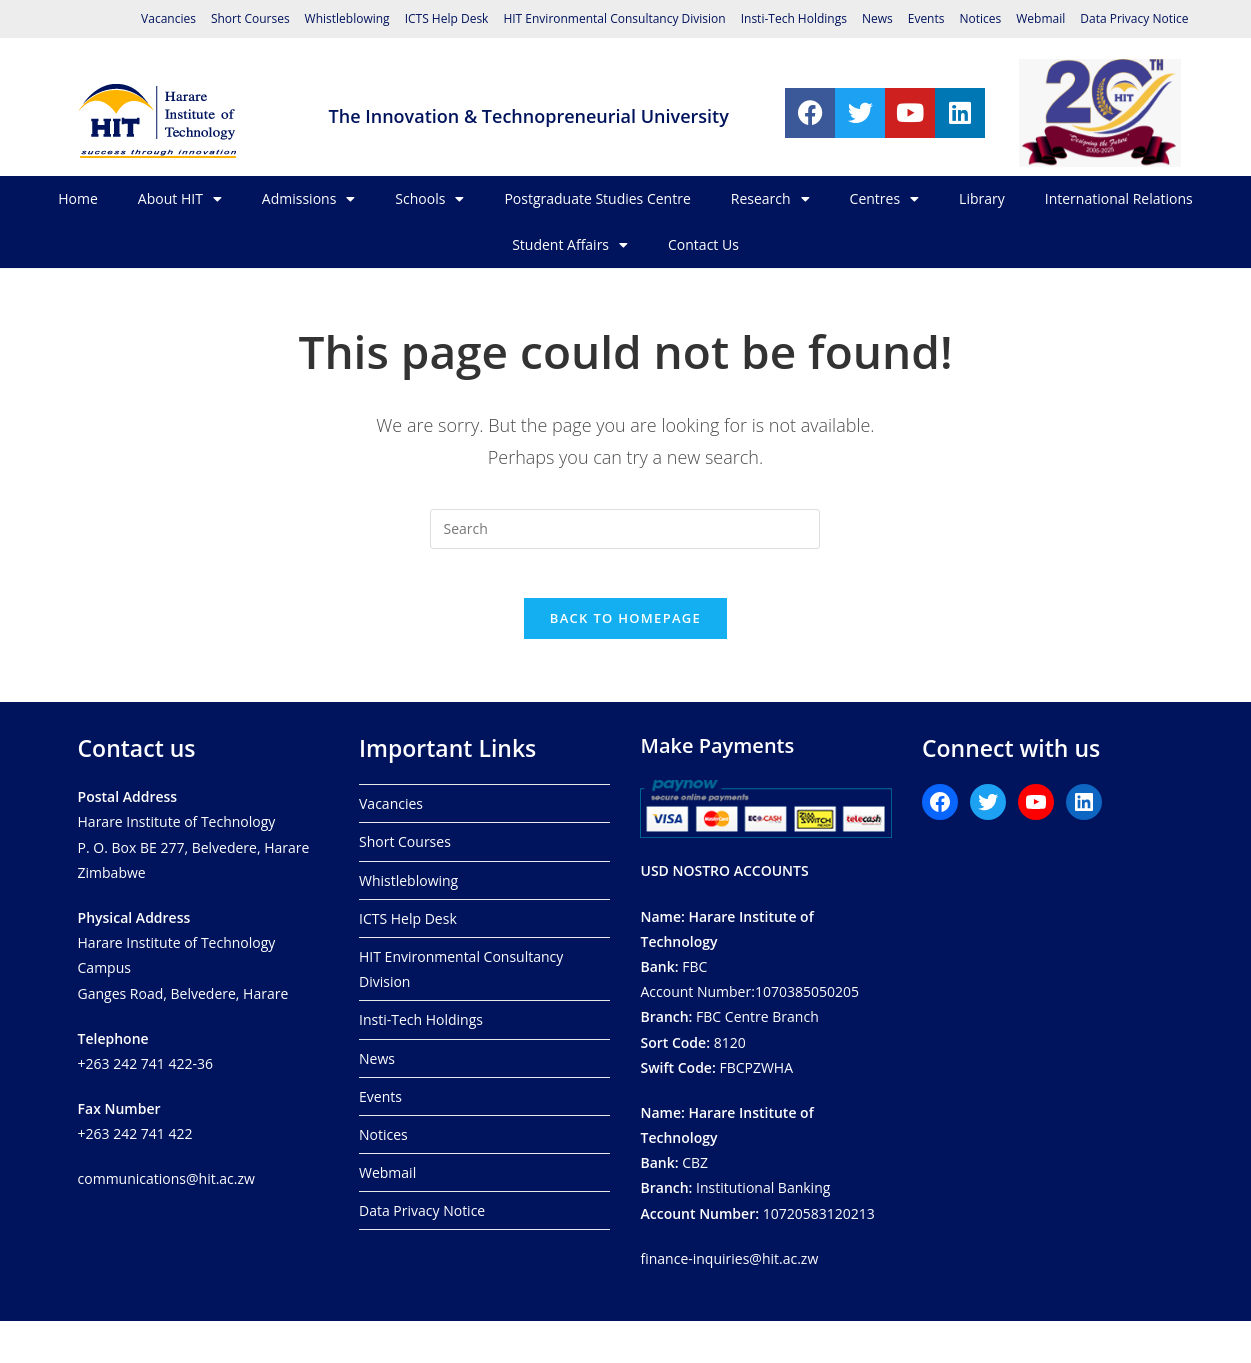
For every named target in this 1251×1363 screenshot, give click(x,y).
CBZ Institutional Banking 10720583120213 (757, 1162)
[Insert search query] (625, 529)
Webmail (1040, 18)
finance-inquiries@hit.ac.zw (729, 1257)
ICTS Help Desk (447, 18)
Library (982, 198)
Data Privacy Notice (1134, 18)
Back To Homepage (625, 630)
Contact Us (703, 244)
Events (926, 18)
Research (770, 199)
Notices (980, 18)
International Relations (1119, 198)
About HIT (180, 199)
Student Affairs (570, 245)
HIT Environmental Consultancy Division (614, 18)
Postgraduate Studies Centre (597, 198)
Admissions (308, 199)
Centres (885, 199)
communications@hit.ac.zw (166, 1178)
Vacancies (168, 18)
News (877, 18)
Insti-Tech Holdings (794, 18)
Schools (429, 199)
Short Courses (250, 18)
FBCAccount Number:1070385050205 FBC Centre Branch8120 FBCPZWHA (749, 991)
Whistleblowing (347, 18)
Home (78, 198)
